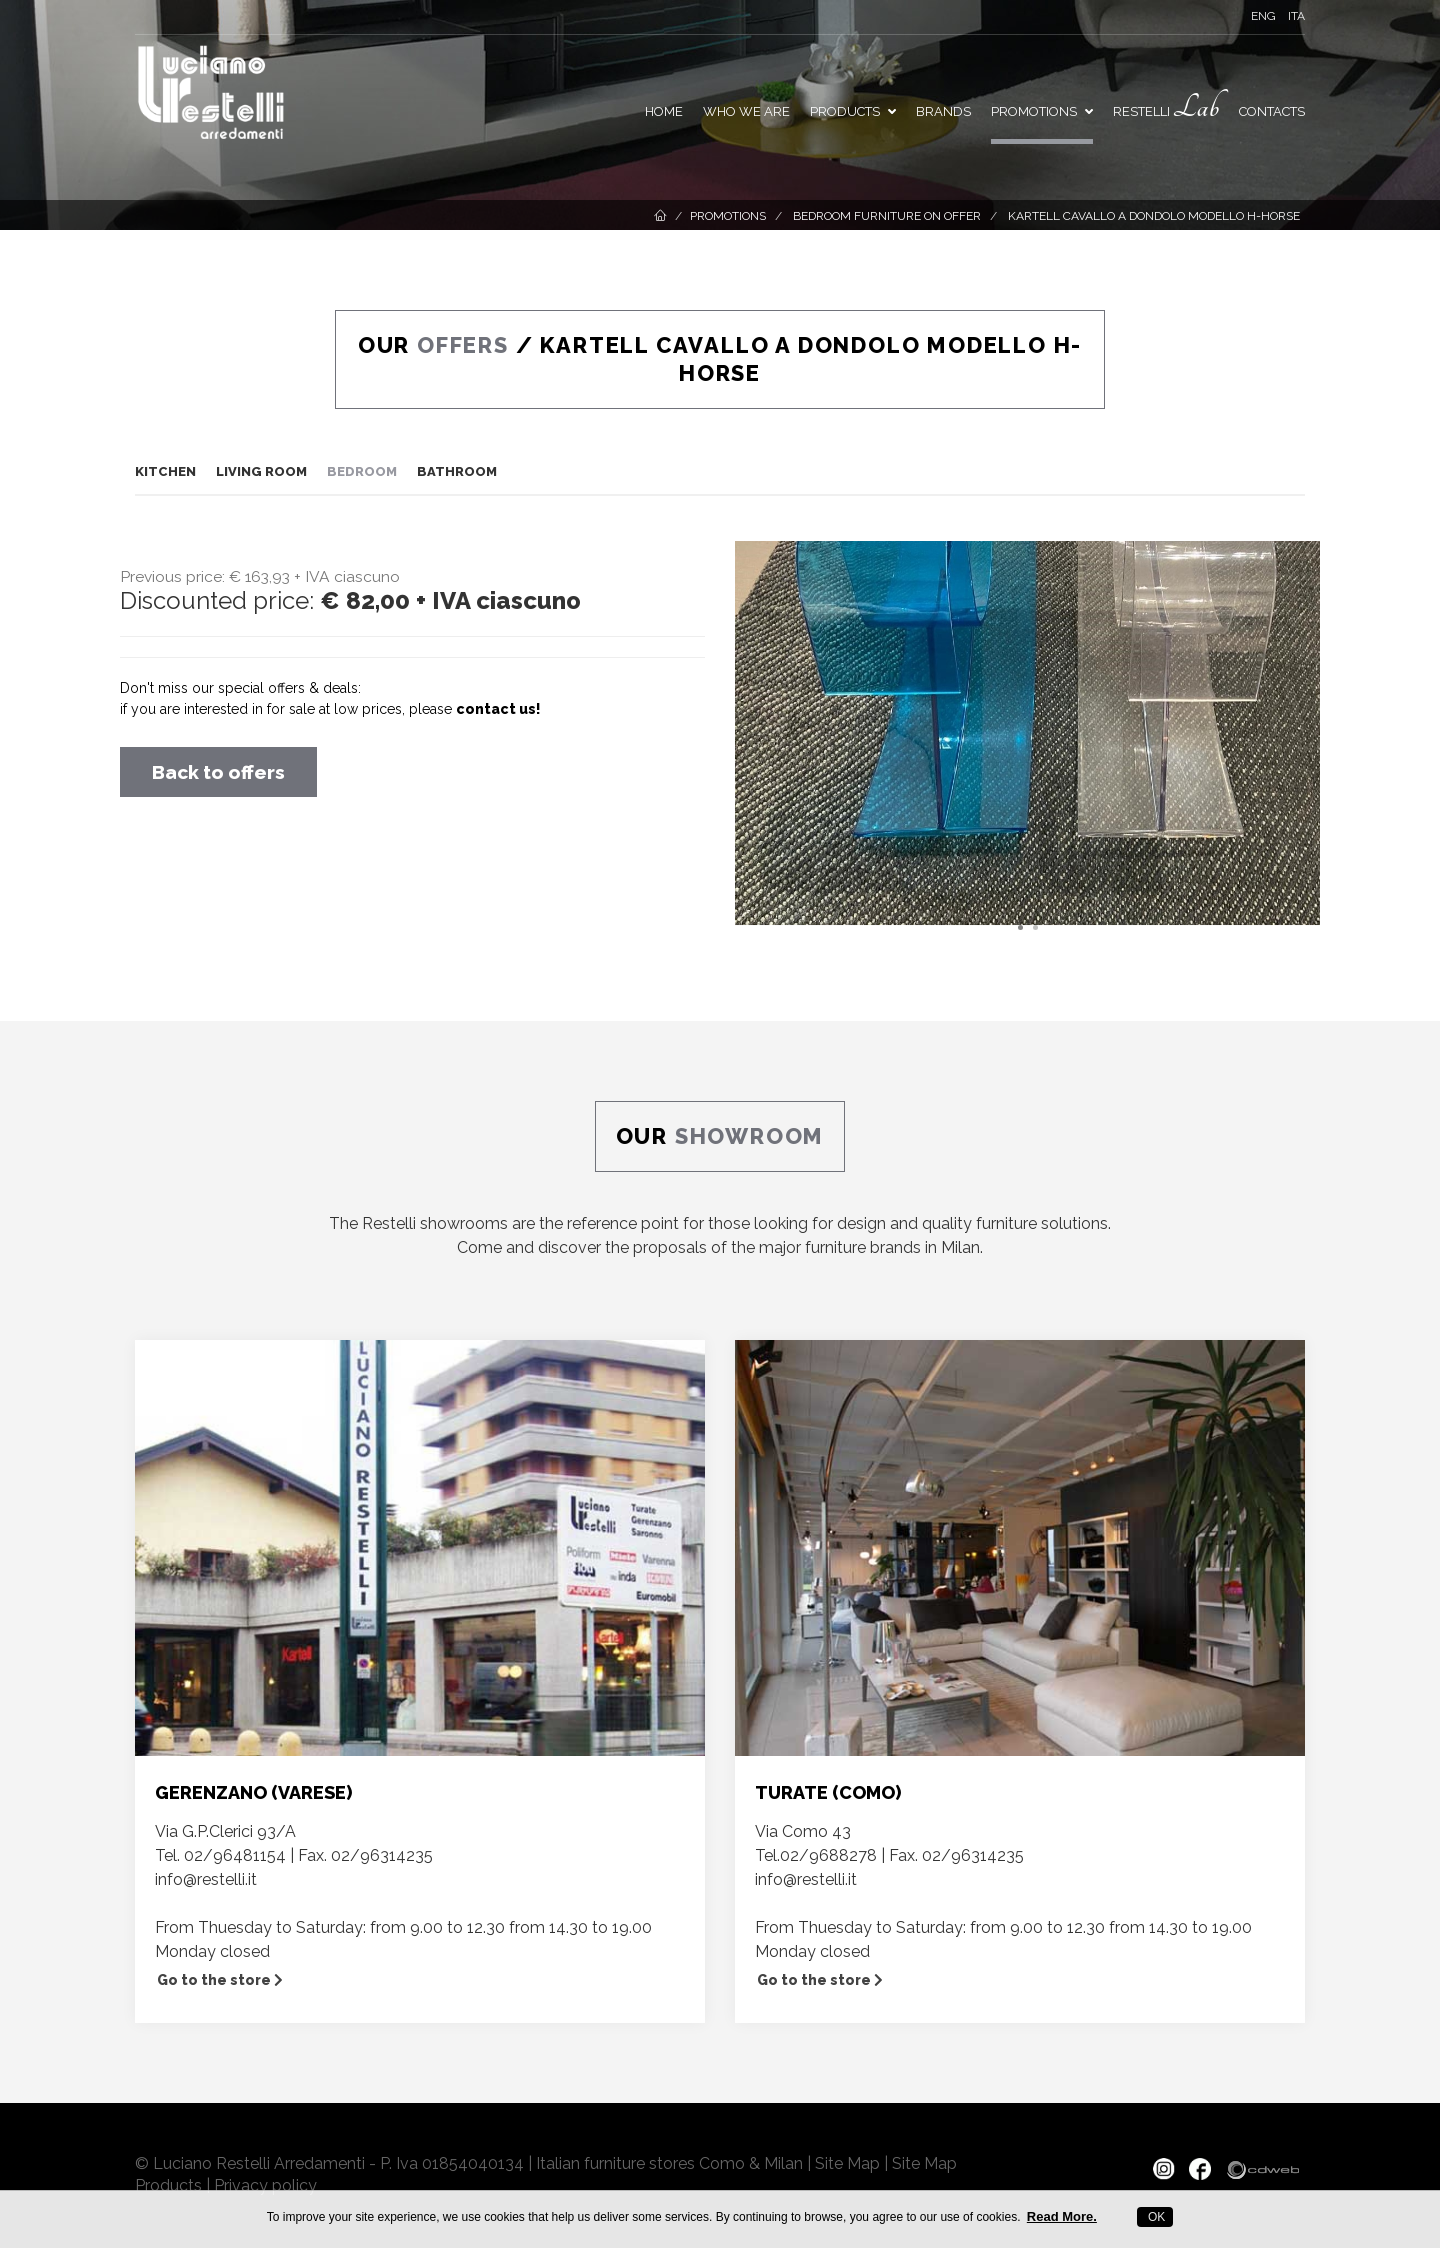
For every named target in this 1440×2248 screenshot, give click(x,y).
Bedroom (362, 471)
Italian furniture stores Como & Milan (669, 2163)
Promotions (728, 216)
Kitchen (165, 471)
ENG (1263, 16)
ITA (1296, 16)
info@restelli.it (206, 1879)
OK (1155, 2217)
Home (664, 111)
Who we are (746, 111)
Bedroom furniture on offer (885, 216)
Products (853, 111)
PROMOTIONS (1042, 111)
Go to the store (220, 1980)
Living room (261, 471)
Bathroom (457, 471)
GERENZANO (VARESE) (253, 1792)
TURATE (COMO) (828, 1792)
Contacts (1272, 111)
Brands (943, 111)
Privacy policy (265, 2185)
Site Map (847, 2163)
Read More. (1062, 2216)
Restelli (1166, 107)
